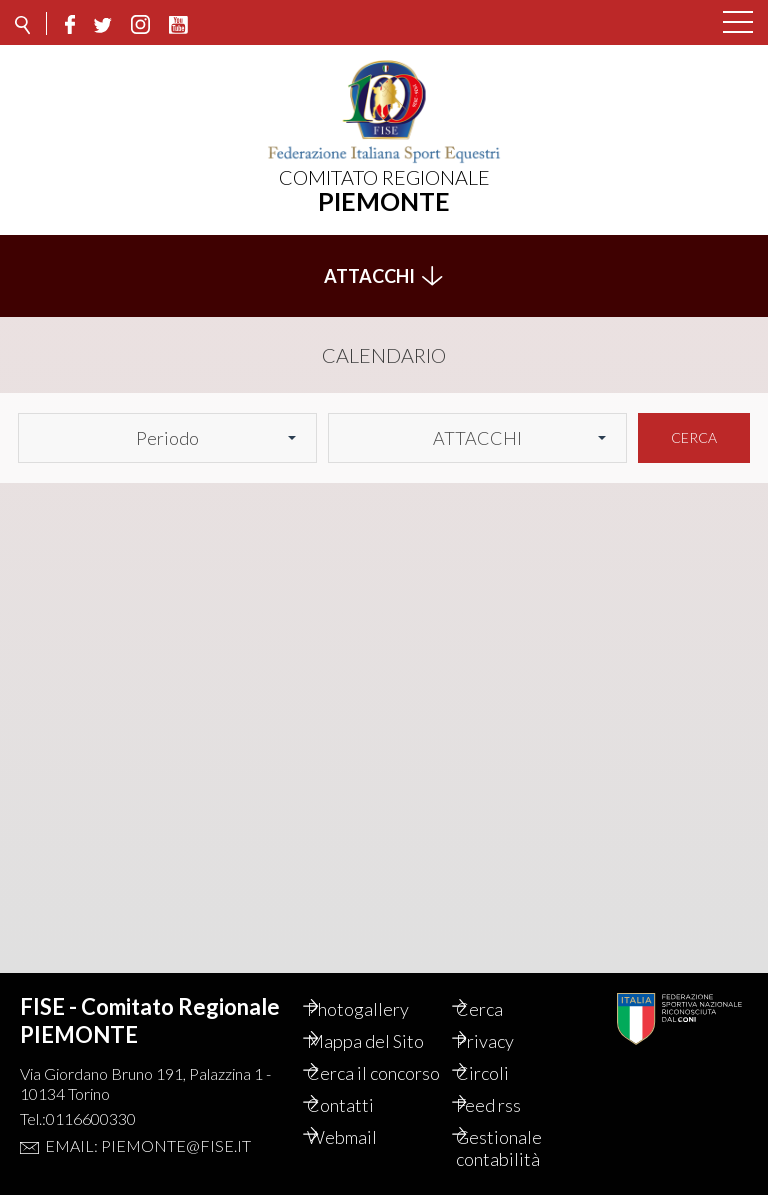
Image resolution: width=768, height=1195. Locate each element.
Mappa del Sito (386, 1019)
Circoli (503, 1051)
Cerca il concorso (363, 1062)
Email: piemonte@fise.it (148, 1123)
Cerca (694, 426)
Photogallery (379, 987)
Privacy (506, 1019)
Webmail (363, 1137)
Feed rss (509, 1105)
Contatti (361, 1105)
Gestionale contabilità (520, 1148)
